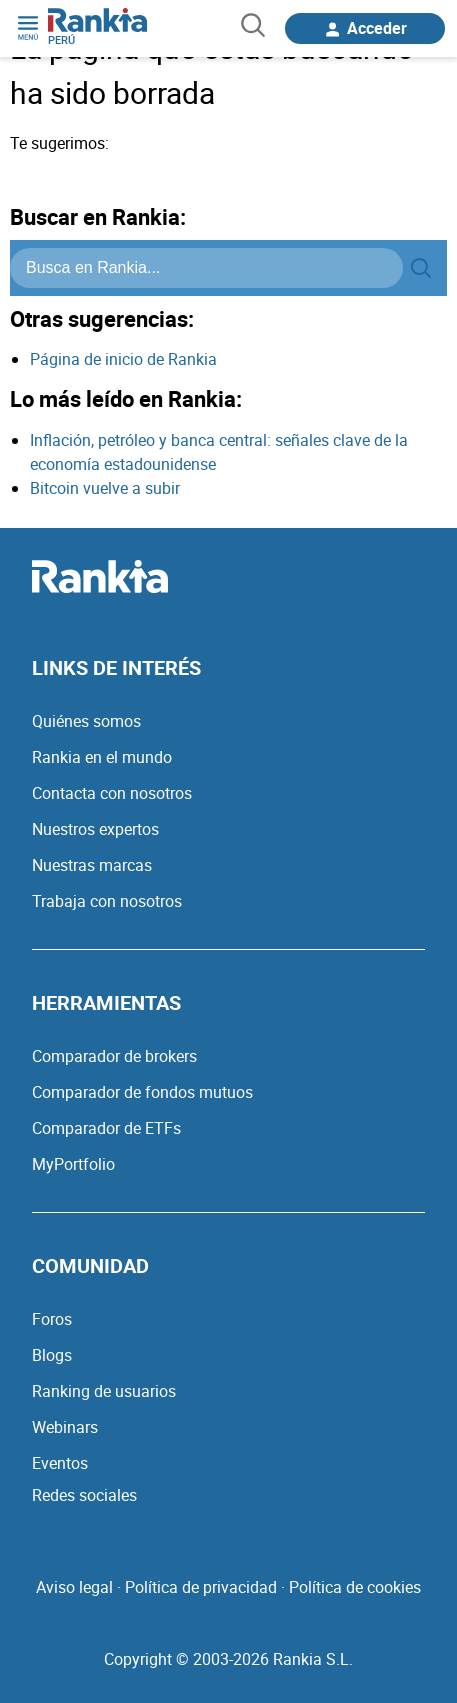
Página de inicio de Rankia (123, 359)
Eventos (60, 1463)
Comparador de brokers (114, 1056)
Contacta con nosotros (112, 793)
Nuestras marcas (92, 865)
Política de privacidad (201, 1587)
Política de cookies (355, 1587)
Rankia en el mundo (102, 757)
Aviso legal (74, 1587)
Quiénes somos (86, 721)
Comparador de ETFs (106, 1128)
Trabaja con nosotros (107, 901)
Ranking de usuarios (104, 1391)
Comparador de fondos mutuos (142, 1092)
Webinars (65, 1427)
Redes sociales (84, 1495)
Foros (52, 1319)
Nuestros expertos (95, 829)
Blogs (52, 1355)
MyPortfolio (73, 1164)
